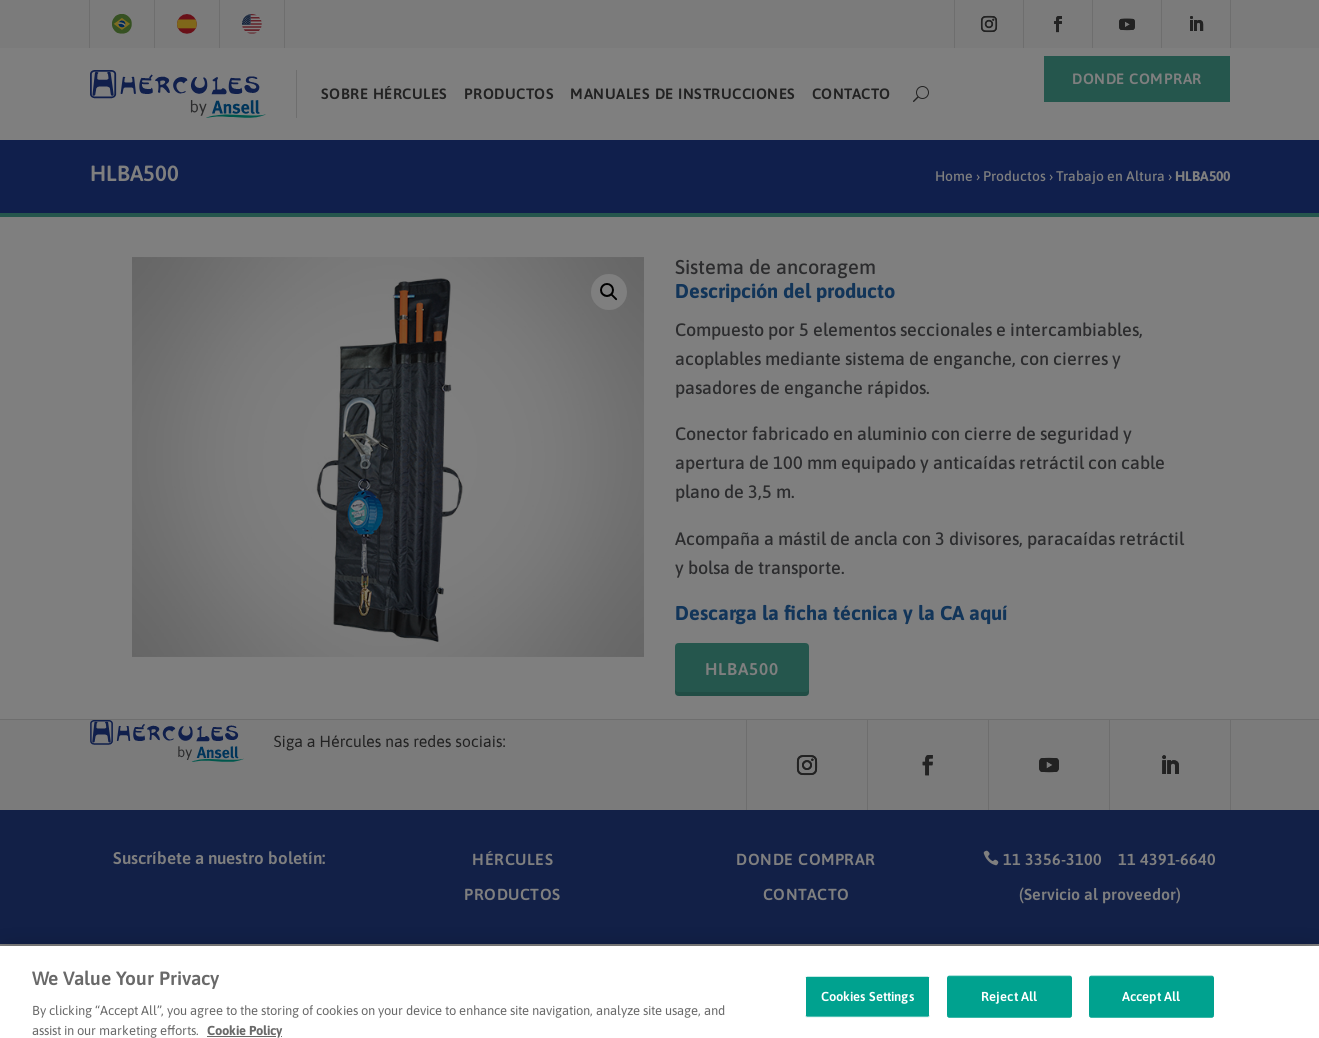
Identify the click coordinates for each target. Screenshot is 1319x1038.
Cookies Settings (867, 1008)
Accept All (1151, 1008)
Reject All (1009, 1008)
